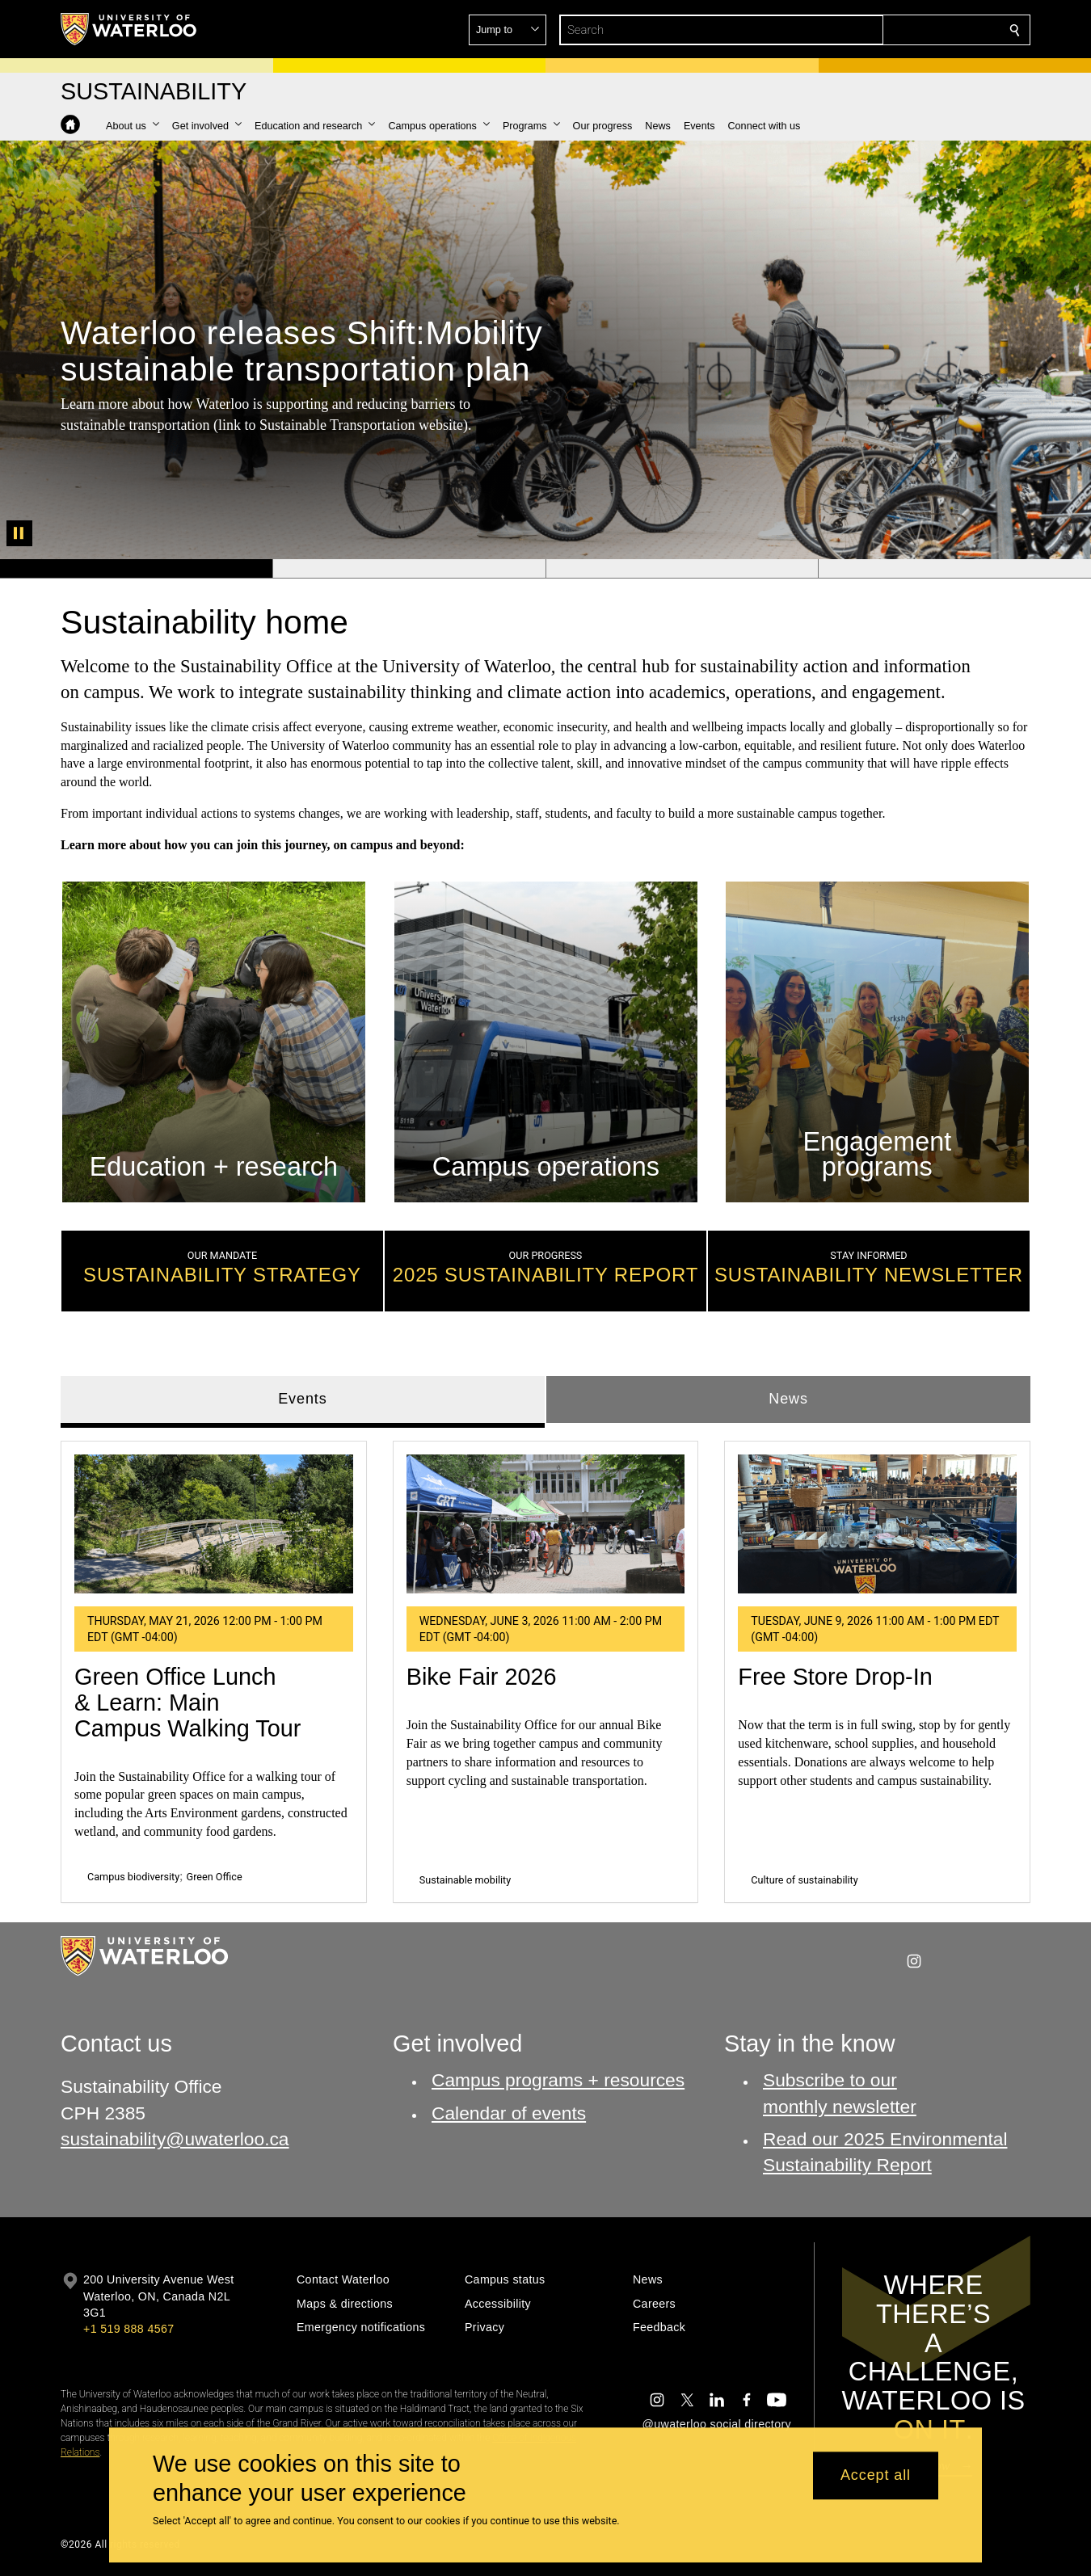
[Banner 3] (682, 569)
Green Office (214, 1877)
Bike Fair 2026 (481, 1677)
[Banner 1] (136, 569)
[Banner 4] (954, 569)
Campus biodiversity (133, 1877)
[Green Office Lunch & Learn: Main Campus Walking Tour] (213, 1523)
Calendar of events (509, 2113)
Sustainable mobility (465, 1880)
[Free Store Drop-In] (877, 1523)
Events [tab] (302, 1399)
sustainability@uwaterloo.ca (175, 2138)
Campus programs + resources (558, 2079)
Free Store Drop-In (835, 1677)
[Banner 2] (409, 569)
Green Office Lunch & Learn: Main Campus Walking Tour (187, 1702)
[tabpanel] (545, 1665)
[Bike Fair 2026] (545, 1523)
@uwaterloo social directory (716, 2424)
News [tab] (788, 1399)
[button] (898, 29)
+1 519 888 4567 (128, 2328)
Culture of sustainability (804, 1880)
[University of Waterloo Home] (129, 29)
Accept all (875, 2476)
